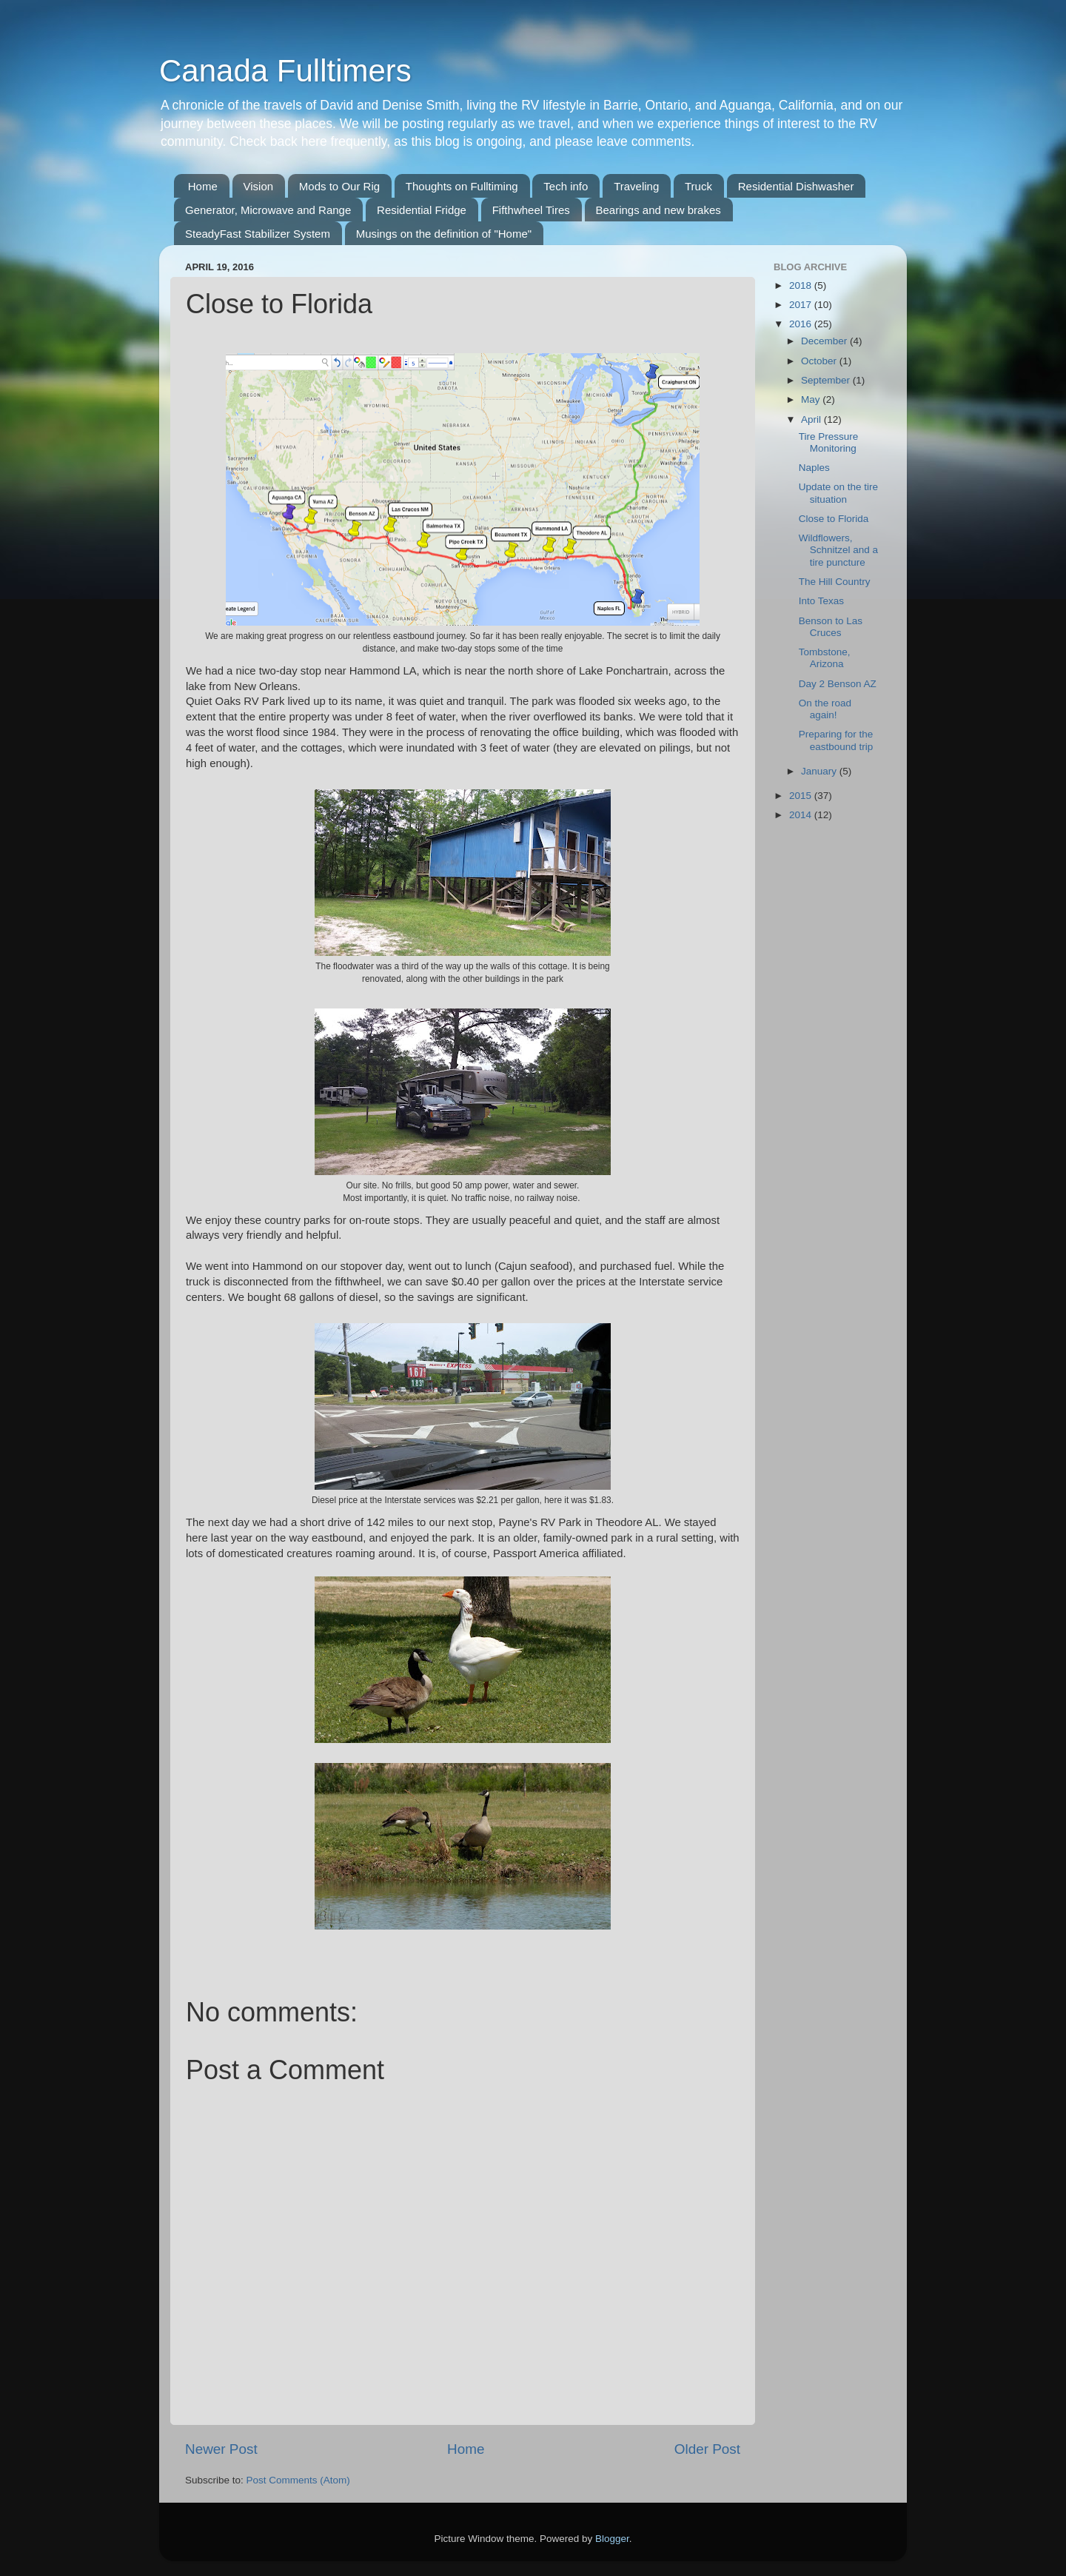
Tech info (565, 186)
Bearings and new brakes (658, 210)
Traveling (636, 186)
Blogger (612, 2538)
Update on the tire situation (838, 492)
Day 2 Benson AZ (837, 683)
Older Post (707, 2449)
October (820, 361)
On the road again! (825, 708)
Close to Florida (834, 518)
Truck (698, 186)
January (820, 771)
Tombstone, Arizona (825, 657)
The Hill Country (835, 581)
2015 (801, 795)
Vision (259, 186)
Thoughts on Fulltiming (462, 186)
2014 (801, 814)
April (812, 419)
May (811, 399)
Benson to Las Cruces (830, 626)
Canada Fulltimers (285, 70)
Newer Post (221, 2449)
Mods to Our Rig (339, 186)
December (825, 341)
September (827, 380)
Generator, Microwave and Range (268, 210)
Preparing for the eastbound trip (836, 740)
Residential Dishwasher (796, 186)
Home (203, 186)
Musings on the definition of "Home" (444, 233)
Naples (814, 467)
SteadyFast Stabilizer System (257, 233)
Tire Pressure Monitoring (829, 442)
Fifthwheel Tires (531, 210)
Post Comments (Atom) (298, 2480)
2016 (801, 323)
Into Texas (821, 600)
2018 (801, 285)
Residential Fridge (421, 210)
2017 (801, 304)
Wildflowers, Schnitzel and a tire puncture (838, 549)
